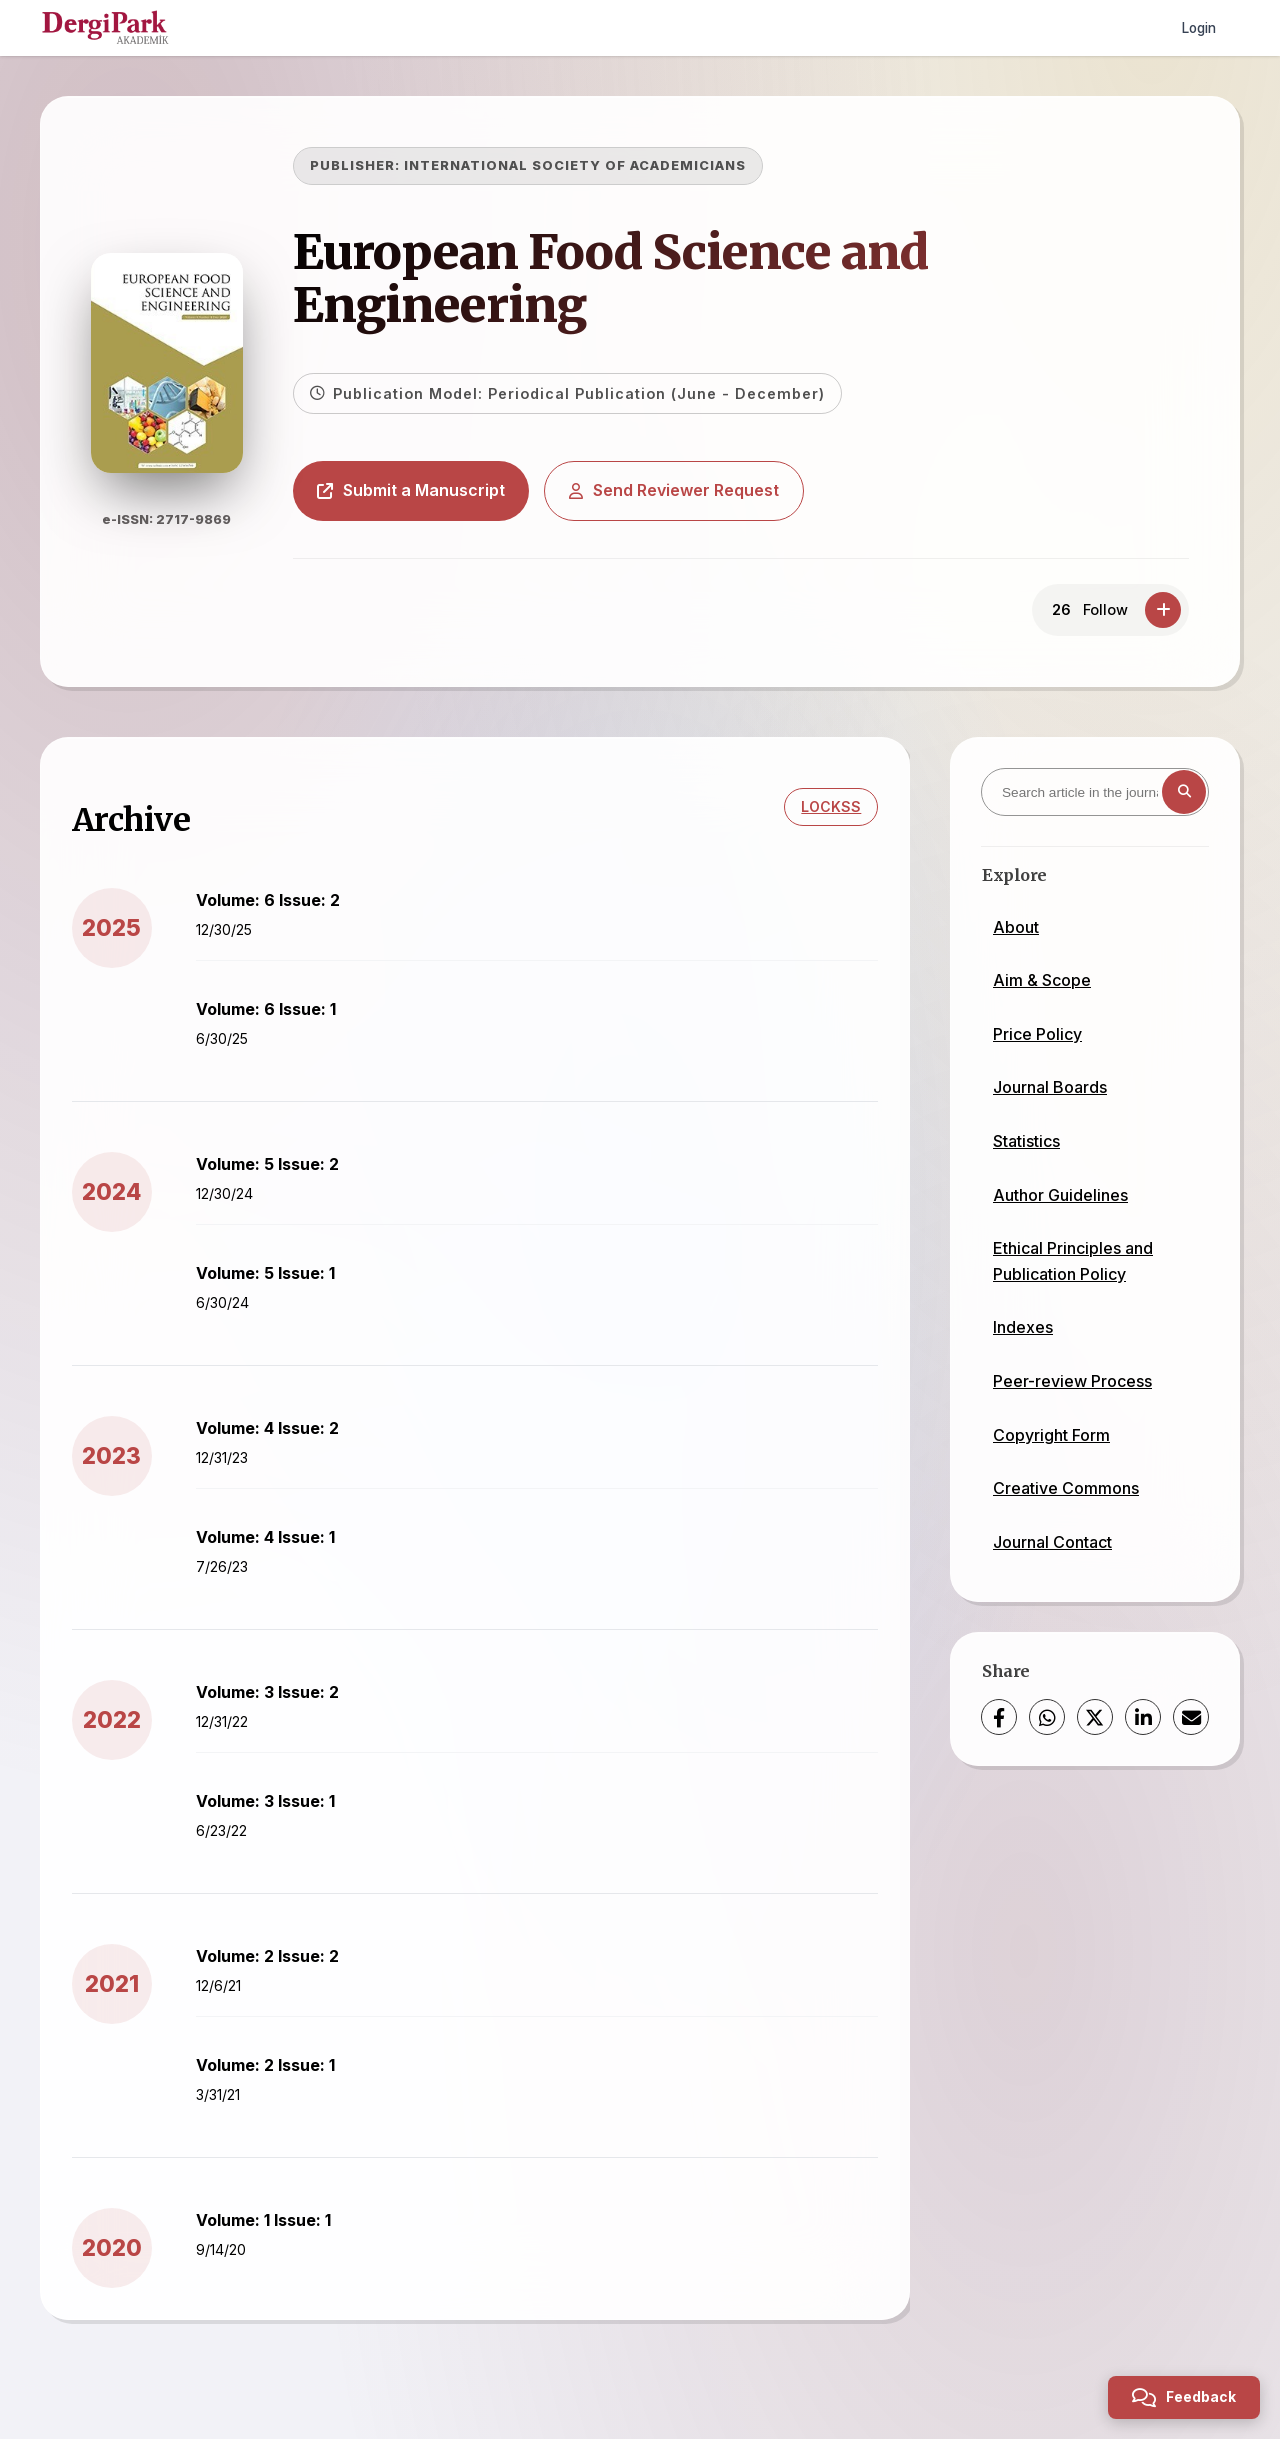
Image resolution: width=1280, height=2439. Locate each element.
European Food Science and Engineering (638, 278)
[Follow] (1163, 610)
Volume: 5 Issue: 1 (274, 1282)
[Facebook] (999, 1717)
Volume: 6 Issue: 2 (277, 909)
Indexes (1023, 1327)
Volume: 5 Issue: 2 (276, 1173)
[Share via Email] (1191, 1717)
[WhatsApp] (1047, 1717)
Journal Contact (1052, 1542)
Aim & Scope (1042, 980)
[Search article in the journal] (1095, 792)
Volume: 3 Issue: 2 (276, 1701)
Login (1196, 27)
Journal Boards (1050, 1087)
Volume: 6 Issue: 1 (275, 1018)
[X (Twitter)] (1095, 1717)
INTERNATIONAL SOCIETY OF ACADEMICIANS (603, 165)
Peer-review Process (1072, 1381)
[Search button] (1184, 792)
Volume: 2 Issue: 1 (274, 2074)
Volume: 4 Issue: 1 (274, 1546)
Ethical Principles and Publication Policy (1073, 1261)
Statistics (1026, 1141)
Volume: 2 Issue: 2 (276, 1965)
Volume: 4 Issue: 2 (276, 1437)
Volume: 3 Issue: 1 (274, 1810)
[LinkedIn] (1143, 1717)
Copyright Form (1051, 1435)
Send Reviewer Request (702, 490)
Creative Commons (1066, 1488)
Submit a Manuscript (439, 490)
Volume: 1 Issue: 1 (272, 2229)
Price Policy (1037, 1034)
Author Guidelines (1060, 1195)
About (1016, 927)
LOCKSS (822, 816)
